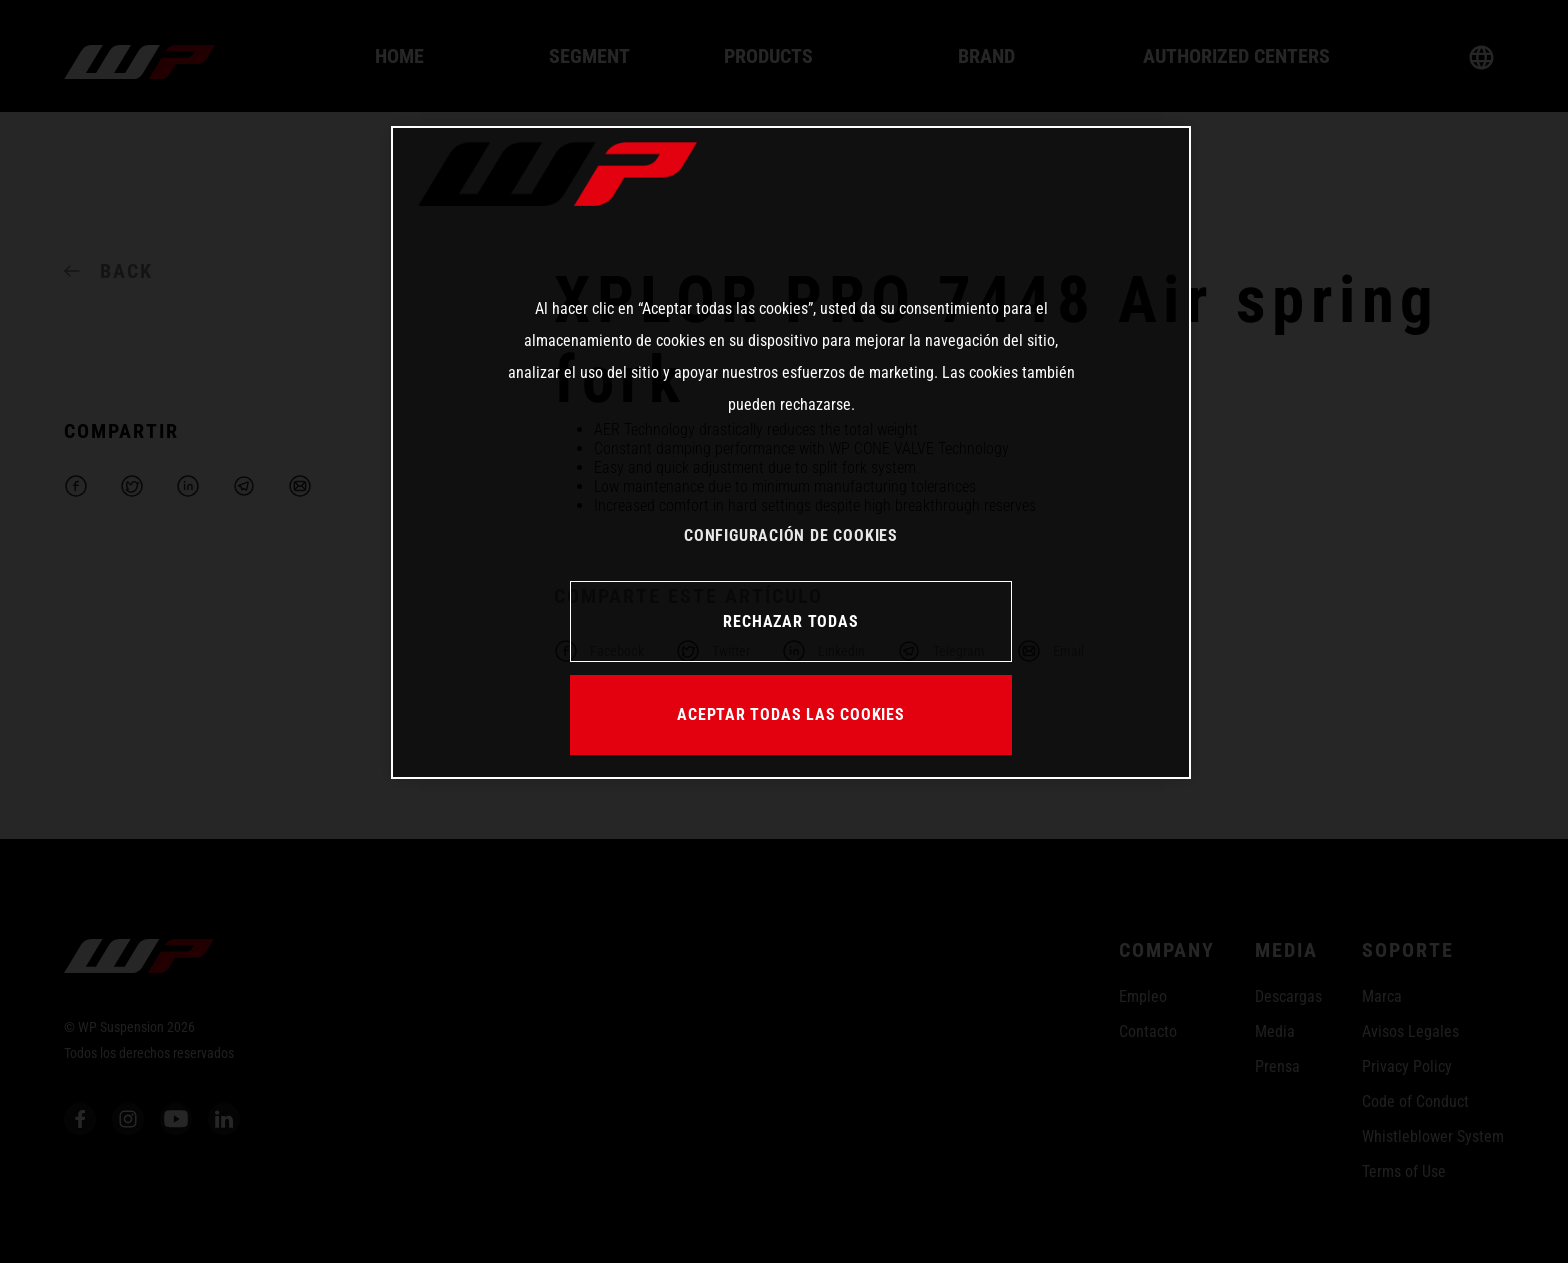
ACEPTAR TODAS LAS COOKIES (791, 714)
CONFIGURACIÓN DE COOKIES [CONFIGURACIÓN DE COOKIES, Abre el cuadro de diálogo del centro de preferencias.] (791, 535)
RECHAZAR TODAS (790, 621)
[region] (791, 452)
